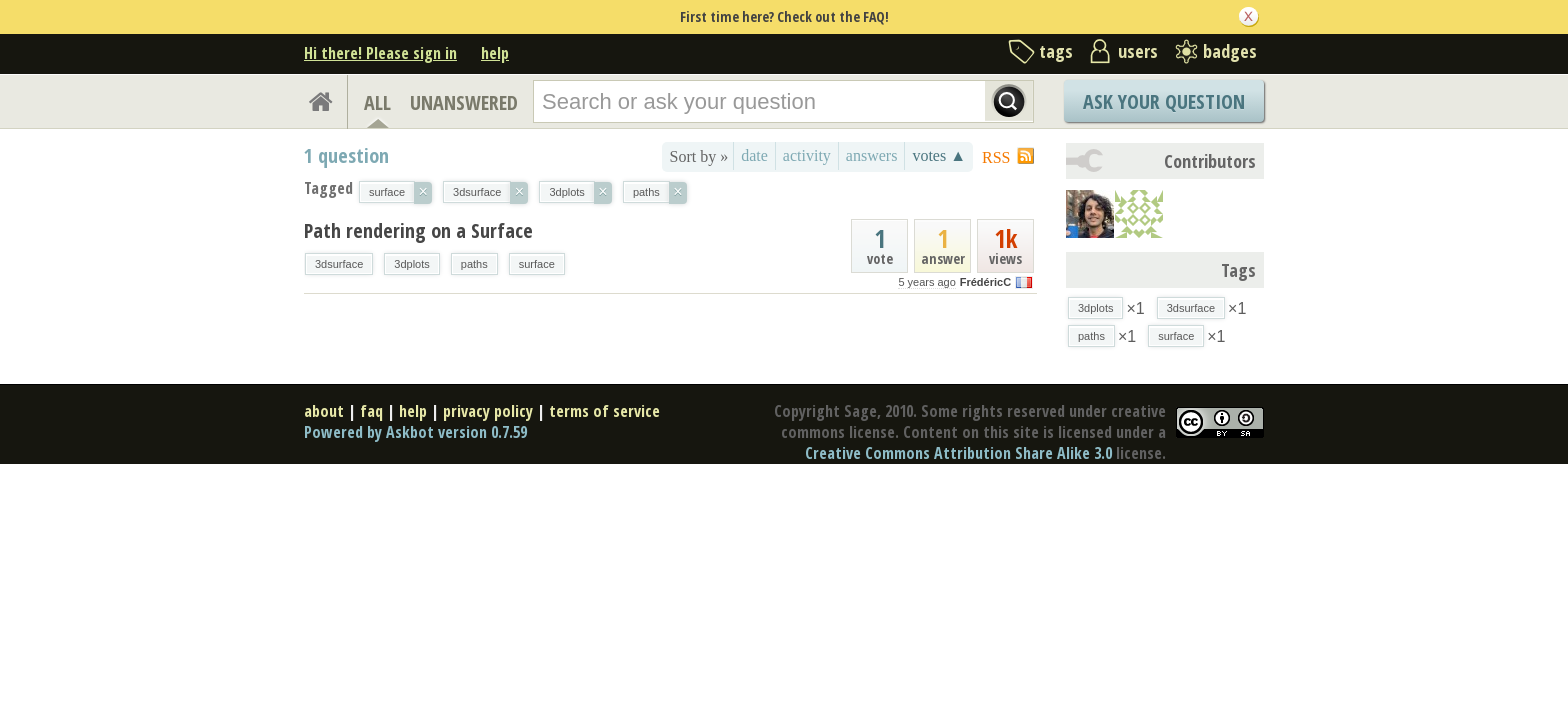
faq (371, 411)
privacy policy (488, 411)
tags (1056, 51)
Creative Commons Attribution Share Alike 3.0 (958, 453)
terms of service (604, 411)
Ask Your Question (1164, 101)
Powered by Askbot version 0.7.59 (415, 432)
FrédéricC (985, 282)
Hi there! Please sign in (380, 53)
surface (537, 264)
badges (1230, 51)
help (495, 53)
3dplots (411, 264)
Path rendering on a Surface (418, 230)
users (1138, 51)
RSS (996, 157)
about (324, 411)
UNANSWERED (464, 102)
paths (474, 264)
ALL (377, 102)
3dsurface (339, 264)
